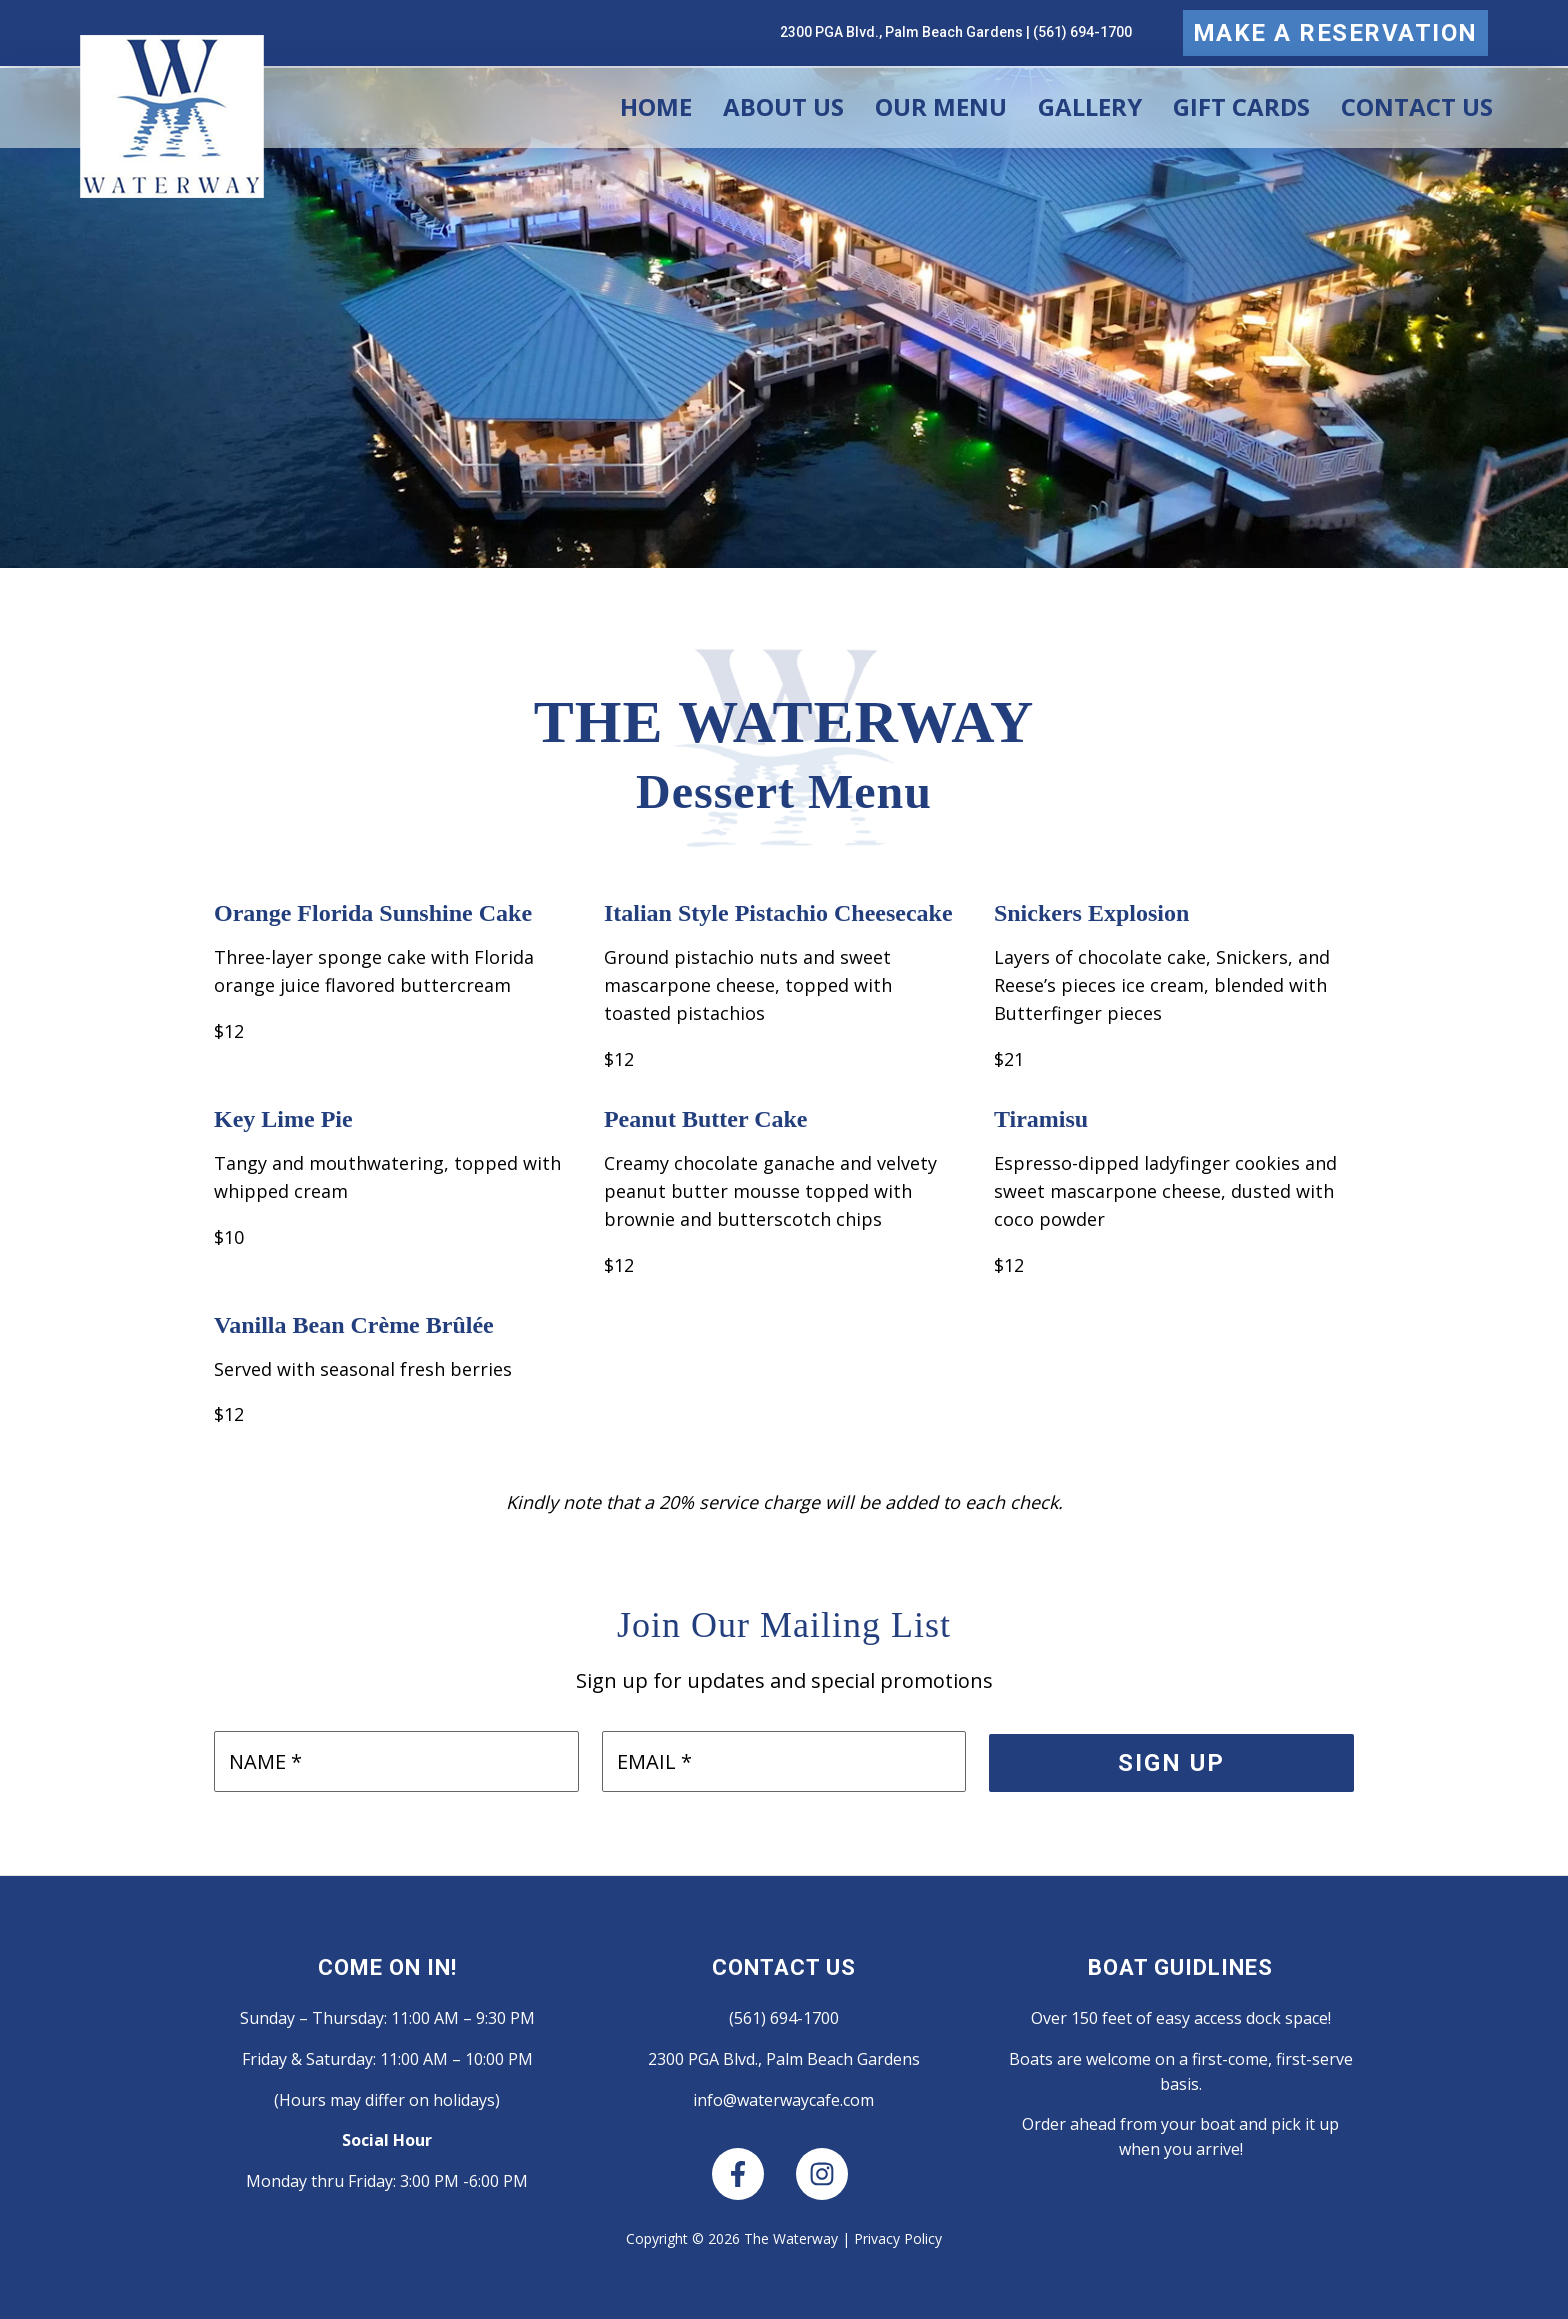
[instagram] (826, 2174)
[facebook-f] (752, 2174)
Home (656, 106)
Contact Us (1417, 106)
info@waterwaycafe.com (783, 2100)
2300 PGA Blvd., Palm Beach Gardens (901, 32)
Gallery (1090, 106)
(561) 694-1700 (1082, 32)
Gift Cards (1241, 106)
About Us (783, 106)
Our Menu (941, 106)
